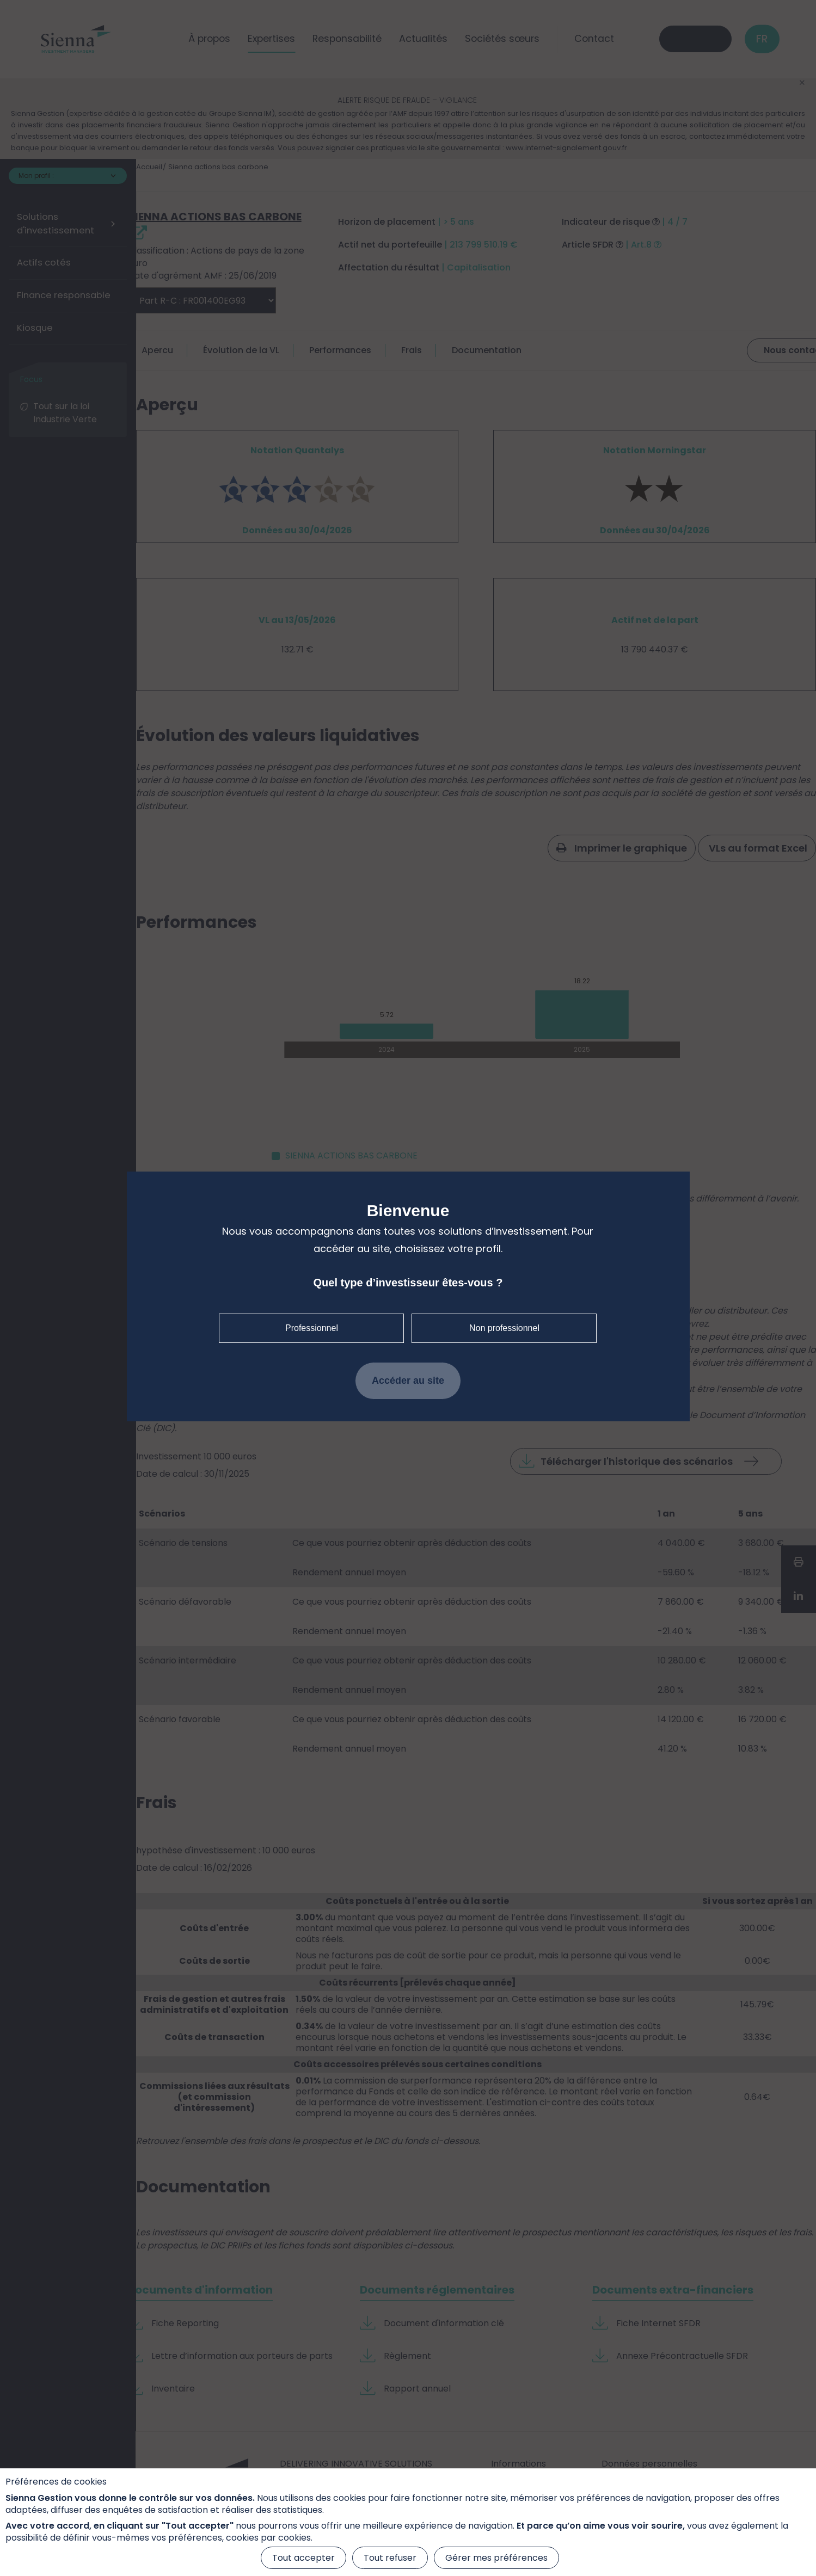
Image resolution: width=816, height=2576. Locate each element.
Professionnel (311, 1328)
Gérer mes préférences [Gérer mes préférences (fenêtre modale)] (496, 2558)
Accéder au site (408, 1380)
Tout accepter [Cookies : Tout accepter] (303, 2558)
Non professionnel (504, 1328)
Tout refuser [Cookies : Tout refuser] (390, 2558)
